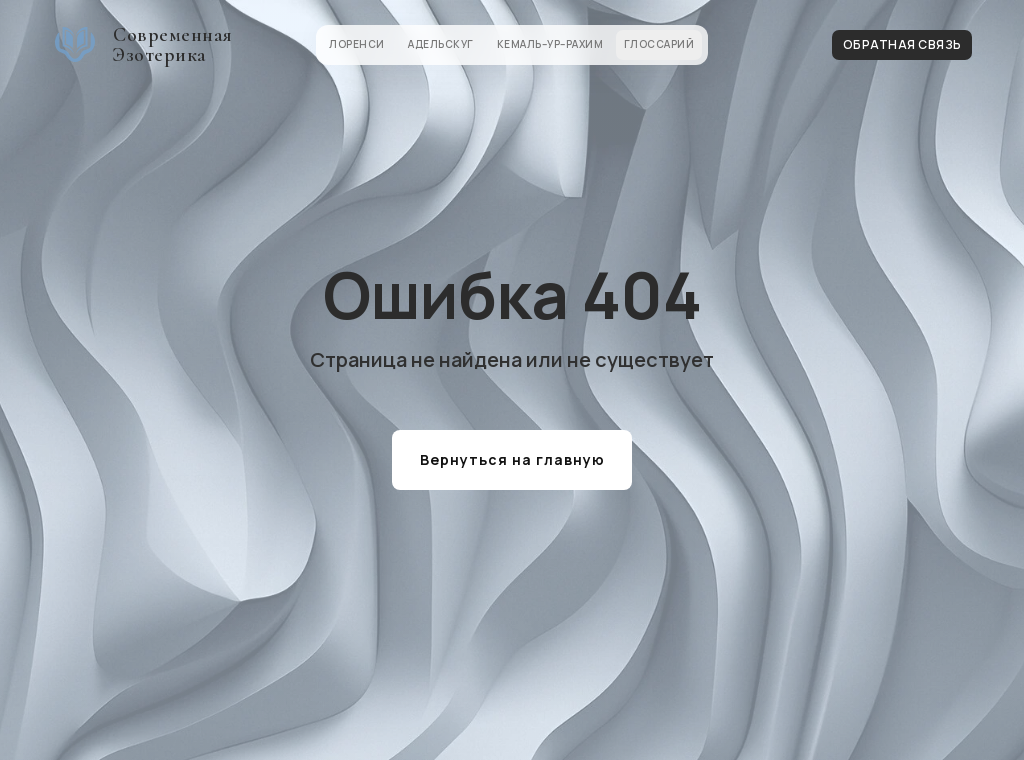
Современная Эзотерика (173, 45)
